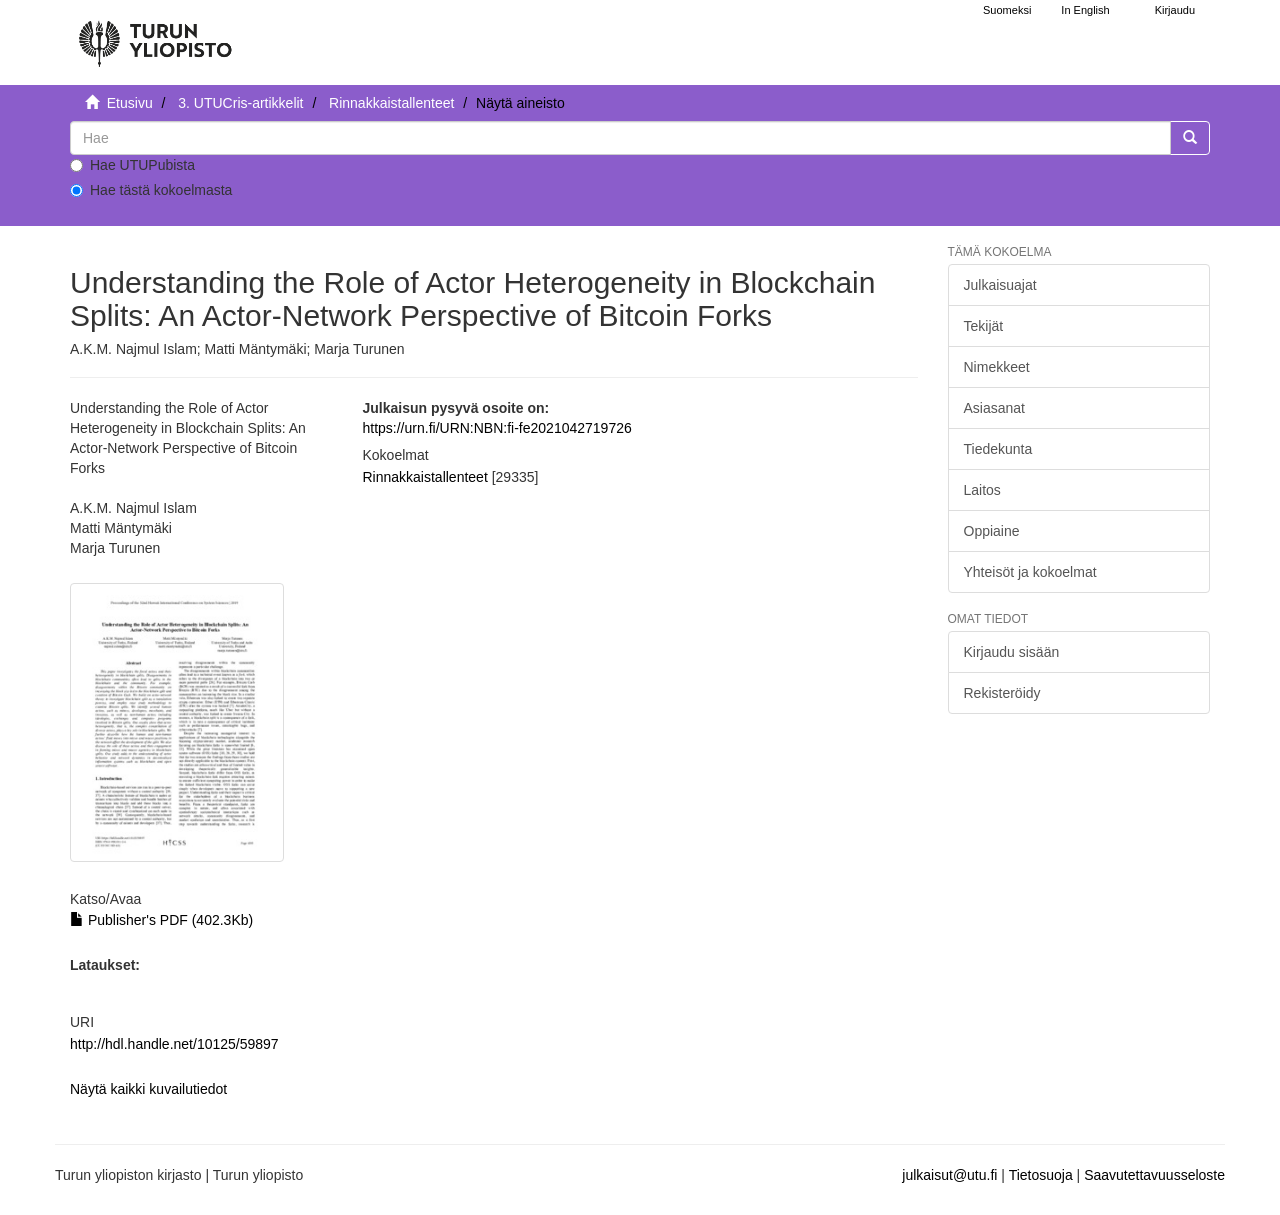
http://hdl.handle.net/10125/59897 (174, 1044)
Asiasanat (994, 408)
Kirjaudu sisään (1012, 652)
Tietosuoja (1041, 1175)
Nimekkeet (997, 367)
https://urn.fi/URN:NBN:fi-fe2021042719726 (496, 428)
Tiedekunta (998, 449)
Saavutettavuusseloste (1154, 1175)
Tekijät (984, 326)
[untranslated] (620, 138)
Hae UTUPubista (132, 165)
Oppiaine (992, 531)
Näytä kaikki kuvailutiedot (148, 1089)
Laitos (982, 490)
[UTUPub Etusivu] (155, 35)
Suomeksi (1007, 10)
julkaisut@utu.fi (949, 1175)
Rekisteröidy (1002, 693)
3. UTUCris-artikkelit (240, 103)
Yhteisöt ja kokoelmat (1030, 572)
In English (1085, 10)
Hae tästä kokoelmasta (151, 190)
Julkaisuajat (1000, 285)
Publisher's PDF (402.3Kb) (161, 920)
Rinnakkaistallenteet (391, 103)
